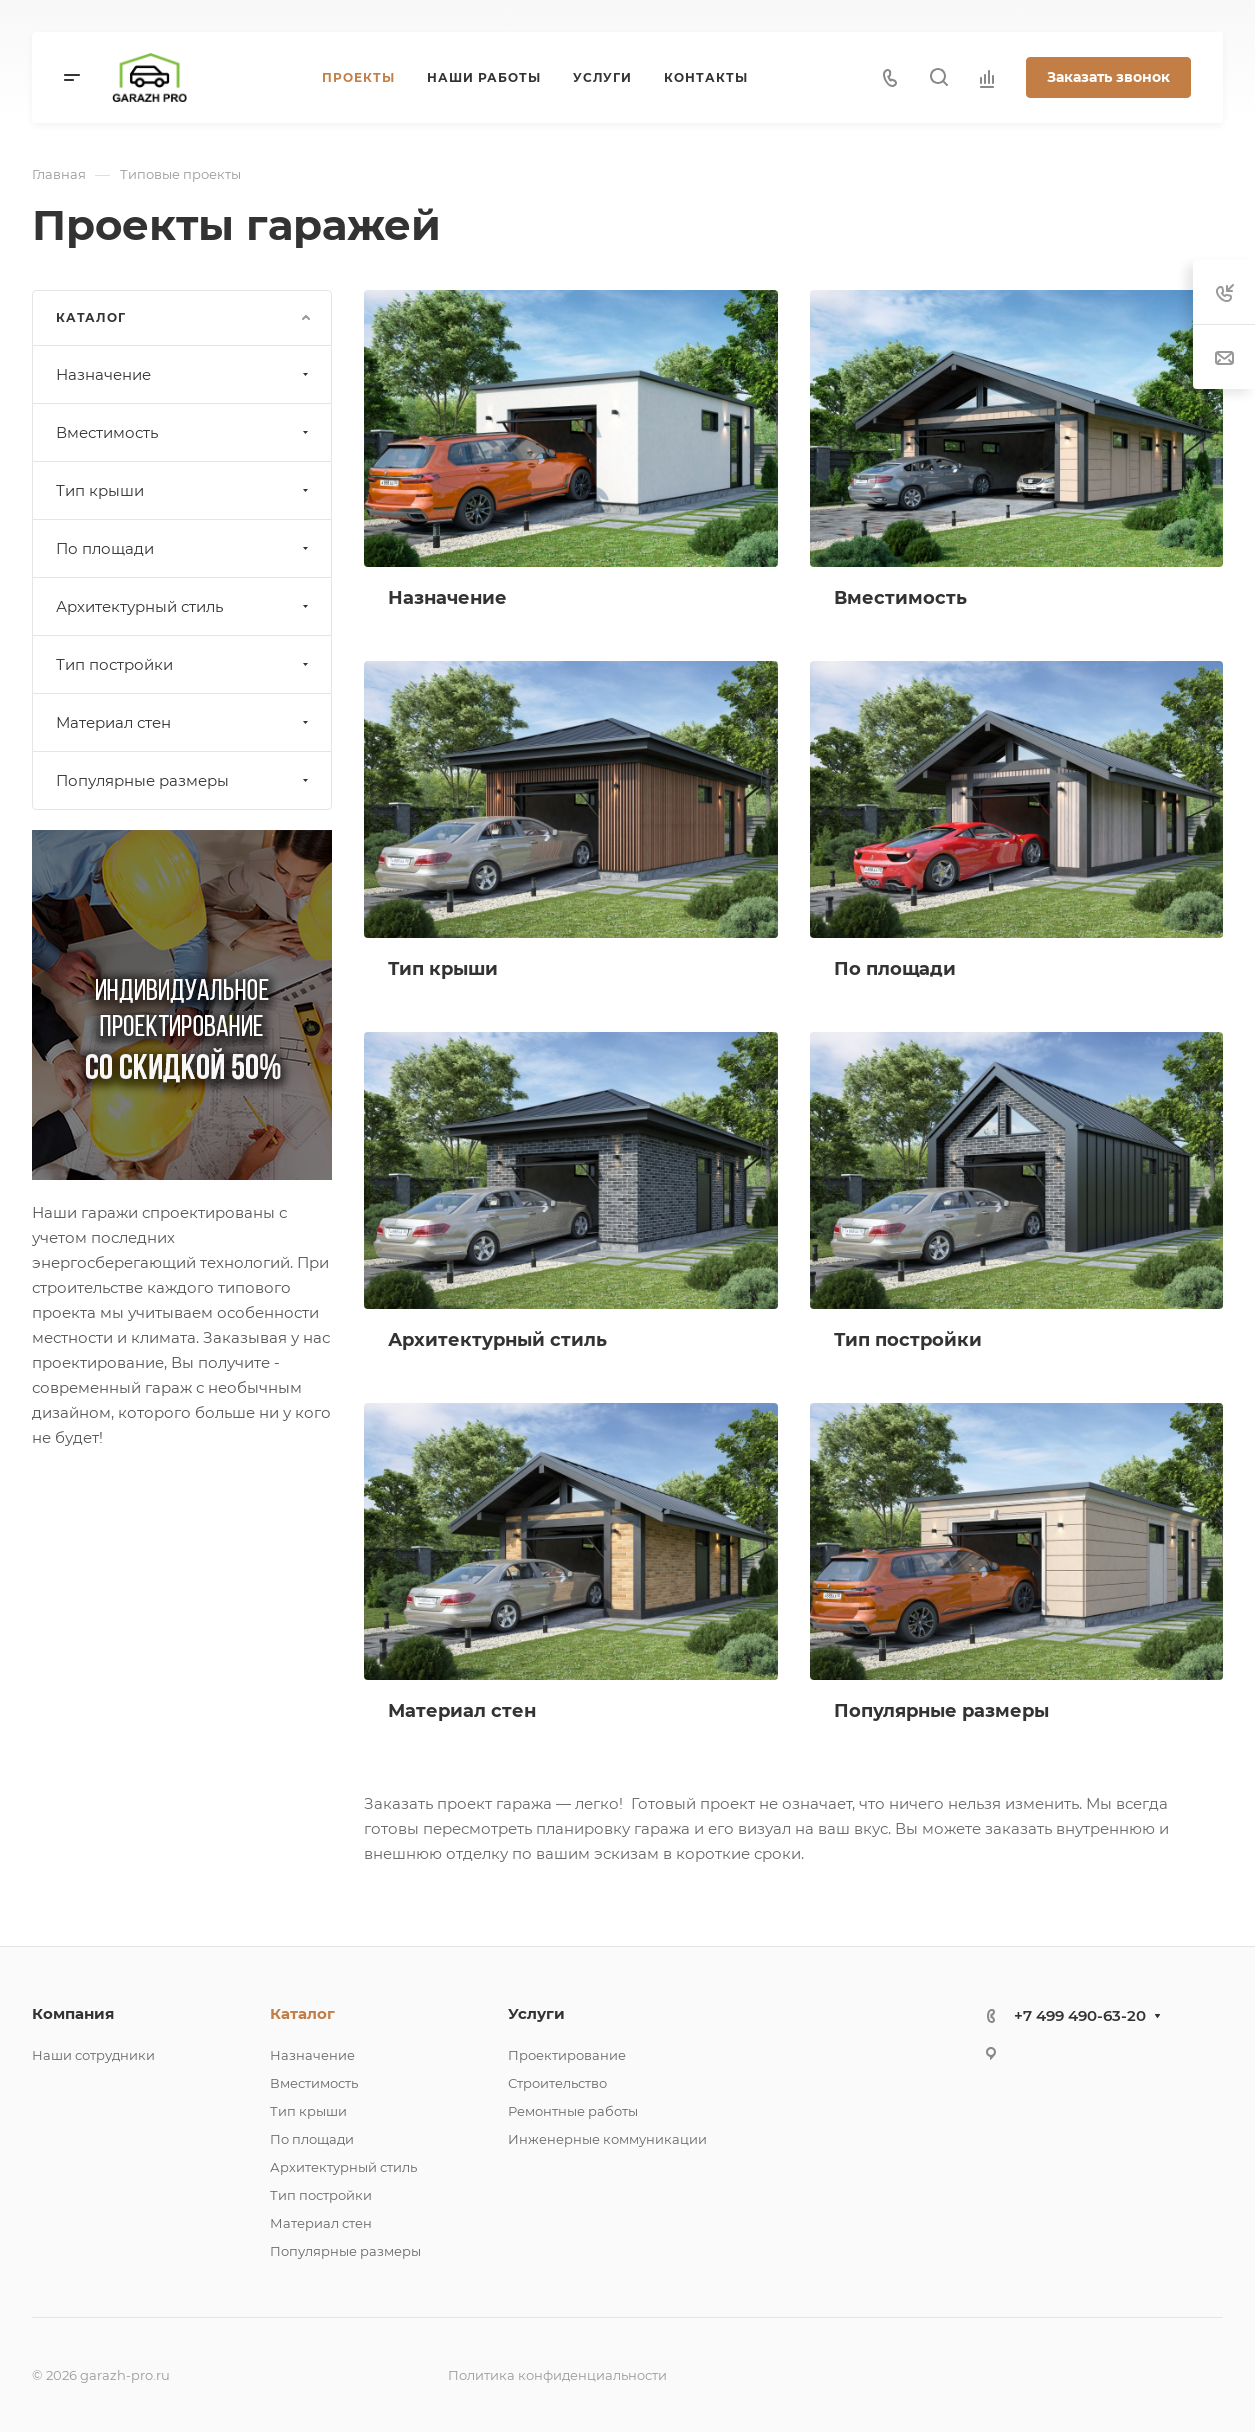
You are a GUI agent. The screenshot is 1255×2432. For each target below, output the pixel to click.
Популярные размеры (184, 780)
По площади (184, 548)
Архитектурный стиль (184, 606)
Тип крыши (184, 490)
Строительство (557, 2083)
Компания (73, 2013)
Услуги (536, 2013)
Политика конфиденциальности (557, 2375)
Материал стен (184, 722)
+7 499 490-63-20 (1080, 2015)
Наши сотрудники (93, 2055)
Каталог (302, 2013)
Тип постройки (184, 664)
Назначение (184, 374)
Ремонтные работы (573, 2111)
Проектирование (567, 2055)
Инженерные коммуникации (607, 2139)
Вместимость (184, 432)
